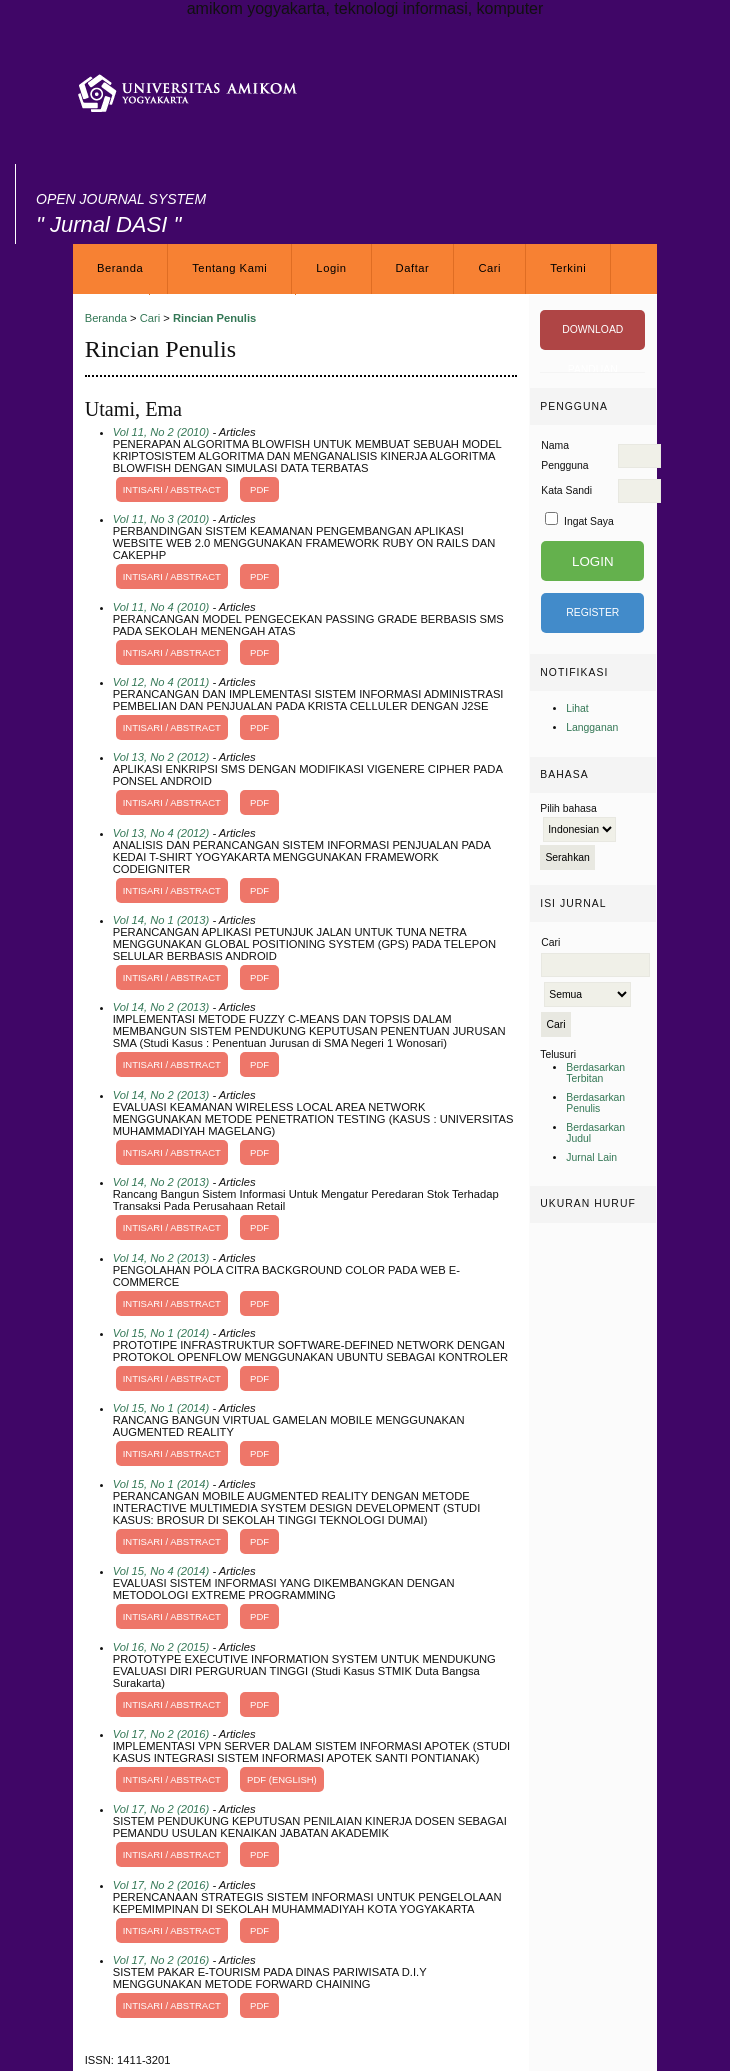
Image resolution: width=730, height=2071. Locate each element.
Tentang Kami (229, 268)
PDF (259, 489)
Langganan (592, 727)
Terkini (568, 268)
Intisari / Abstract (172, 489)
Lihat (577, 708)
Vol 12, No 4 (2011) (161, 682)
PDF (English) (282, 1779)
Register (592, 612)
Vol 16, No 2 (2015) (161, 1647)
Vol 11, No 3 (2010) (161, 519)
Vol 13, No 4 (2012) (161, 833)
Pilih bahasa (568, 808)
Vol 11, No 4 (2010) (161, 607)
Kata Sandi (566, 490)
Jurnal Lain (591, 1157)
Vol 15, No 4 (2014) (161, 1571)
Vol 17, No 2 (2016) (161, 1734)
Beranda (120, 268)
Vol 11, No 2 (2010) (161, 432)
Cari (489, 268)
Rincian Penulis (214, 318)
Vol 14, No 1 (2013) (161, 920)
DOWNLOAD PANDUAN (592, 337)
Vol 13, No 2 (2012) (161, 757)
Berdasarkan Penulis (595, 1103)
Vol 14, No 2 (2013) (161, 1007)
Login (331, 268)
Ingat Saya (589, 521)
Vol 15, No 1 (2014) (161, 1333)
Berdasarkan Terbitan (595, 1073)
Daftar (413, 268)
